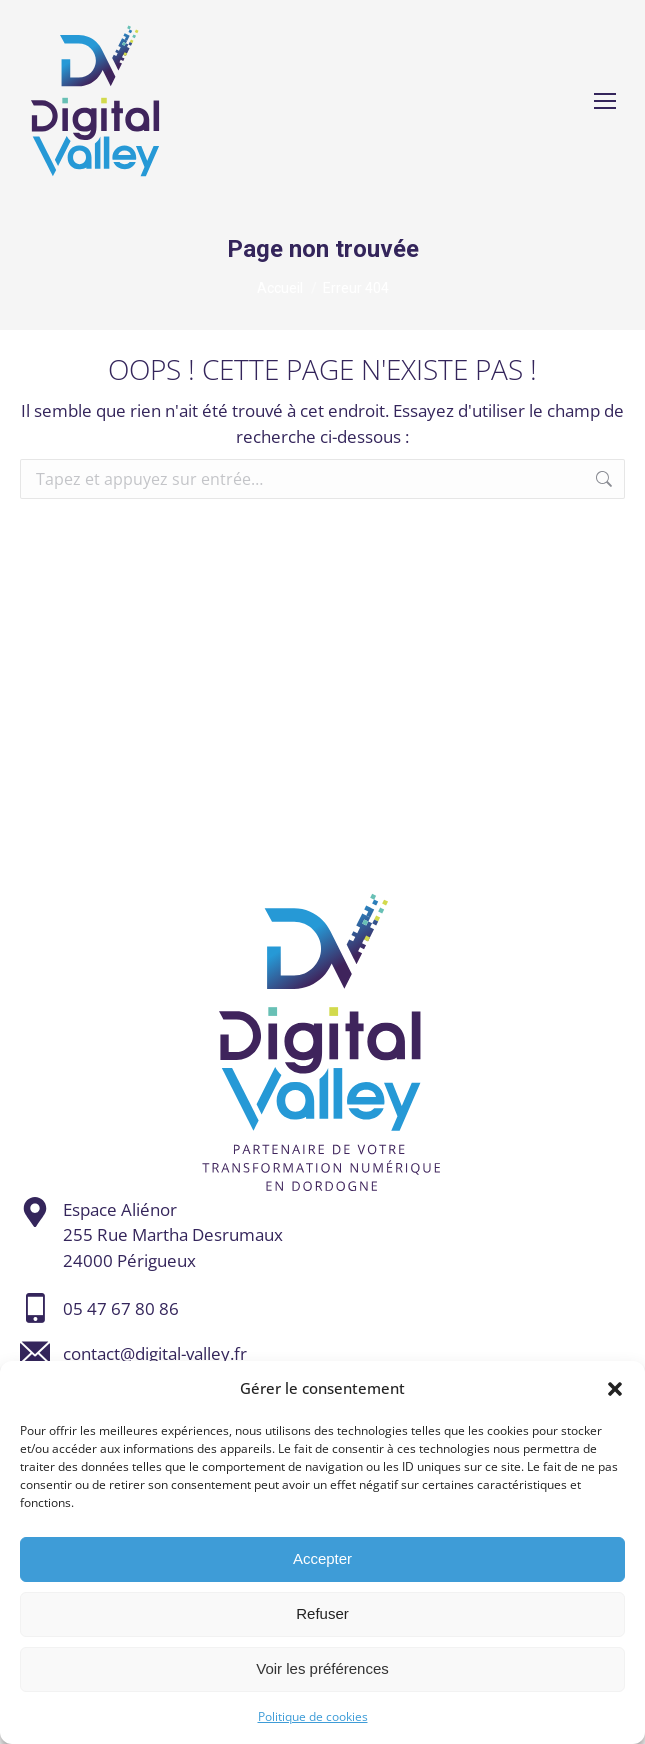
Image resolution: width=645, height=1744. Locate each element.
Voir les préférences (322, 1668)
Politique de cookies (313, 1716)
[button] (615, 1389)
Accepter (322, 1558)
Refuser (322, 1613)
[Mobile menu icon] (605, 101)
